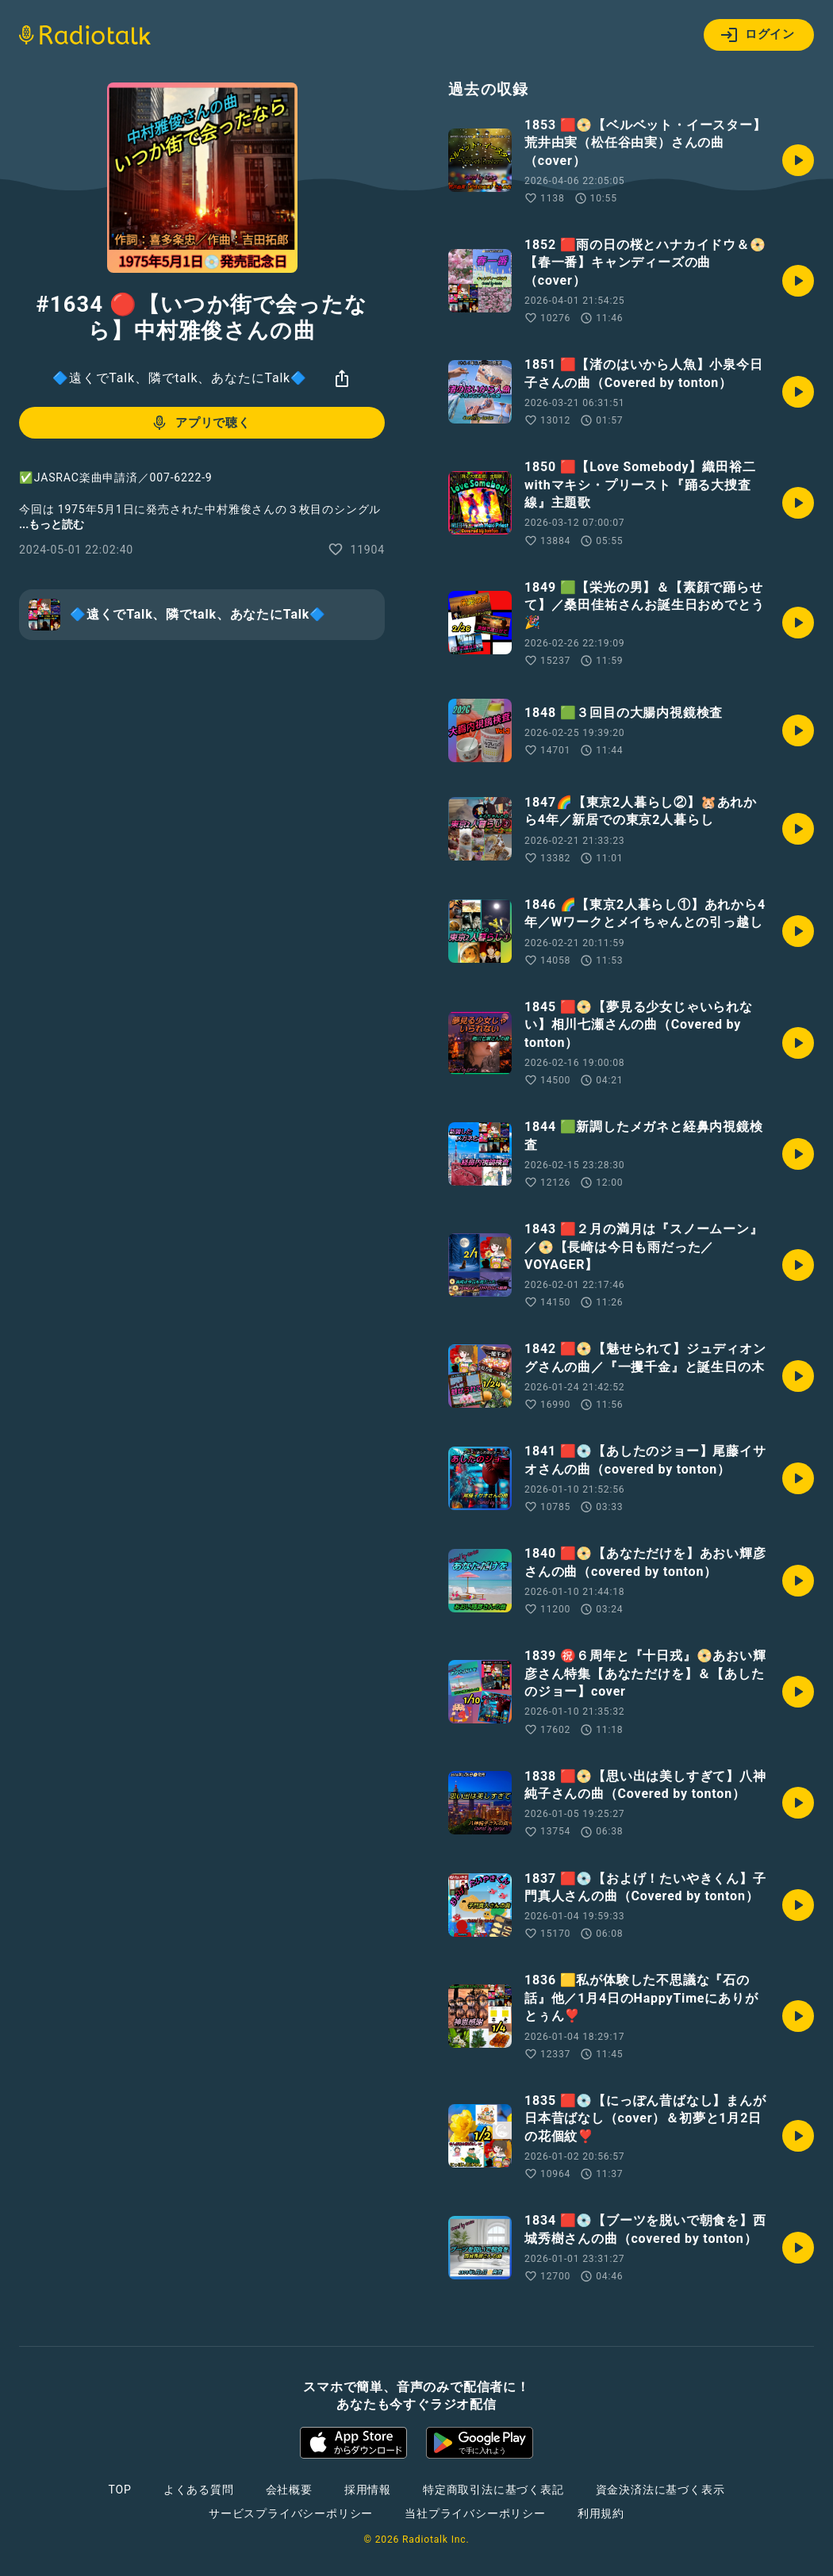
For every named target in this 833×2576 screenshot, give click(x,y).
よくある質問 (198, 2489)
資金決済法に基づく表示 (660, 2489)
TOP (120, 2489)
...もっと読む (51, 524)
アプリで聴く (200, 422)
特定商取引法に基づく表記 (493, 2489)
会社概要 (289, 2489)
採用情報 (367, 2489)
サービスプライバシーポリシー (291, 2513)
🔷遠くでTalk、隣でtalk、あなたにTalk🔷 (179, 377)
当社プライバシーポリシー (475, 2513)
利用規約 (601, 2513)
